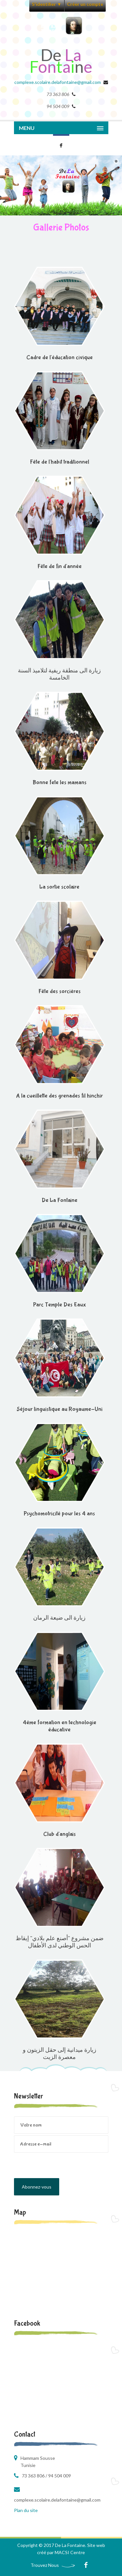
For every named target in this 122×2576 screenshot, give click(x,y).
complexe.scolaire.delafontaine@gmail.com (57, 82)
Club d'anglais (59, 1834)
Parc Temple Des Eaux (59, 1304)
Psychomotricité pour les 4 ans (59, 1513)
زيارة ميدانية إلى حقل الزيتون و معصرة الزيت (59, 2054)
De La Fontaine (59, 1200)
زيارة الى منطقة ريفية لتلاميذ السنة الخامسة (59, 675)
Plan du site (26, 2510)
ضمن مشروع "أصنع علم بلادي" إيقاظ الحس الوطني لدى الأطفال (59, 1942)
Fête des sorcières (59, 991)
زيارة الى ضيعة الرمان (59, 1618)
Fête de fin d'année (59, 566)
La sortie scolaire (59, 887)
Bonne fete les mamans (60, 782)
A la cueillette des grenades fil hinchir (59, 1095)
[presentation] (63, 2165)
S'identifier (46, 4)
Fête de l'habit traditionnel (59, 462)
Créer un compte (85, 4)
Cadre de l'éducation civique (59, 357)
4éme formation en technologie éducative (59, 1726)
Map (20, 2212)
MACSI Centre (70, 2552)
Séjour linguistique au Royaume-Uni (59, 1409)
